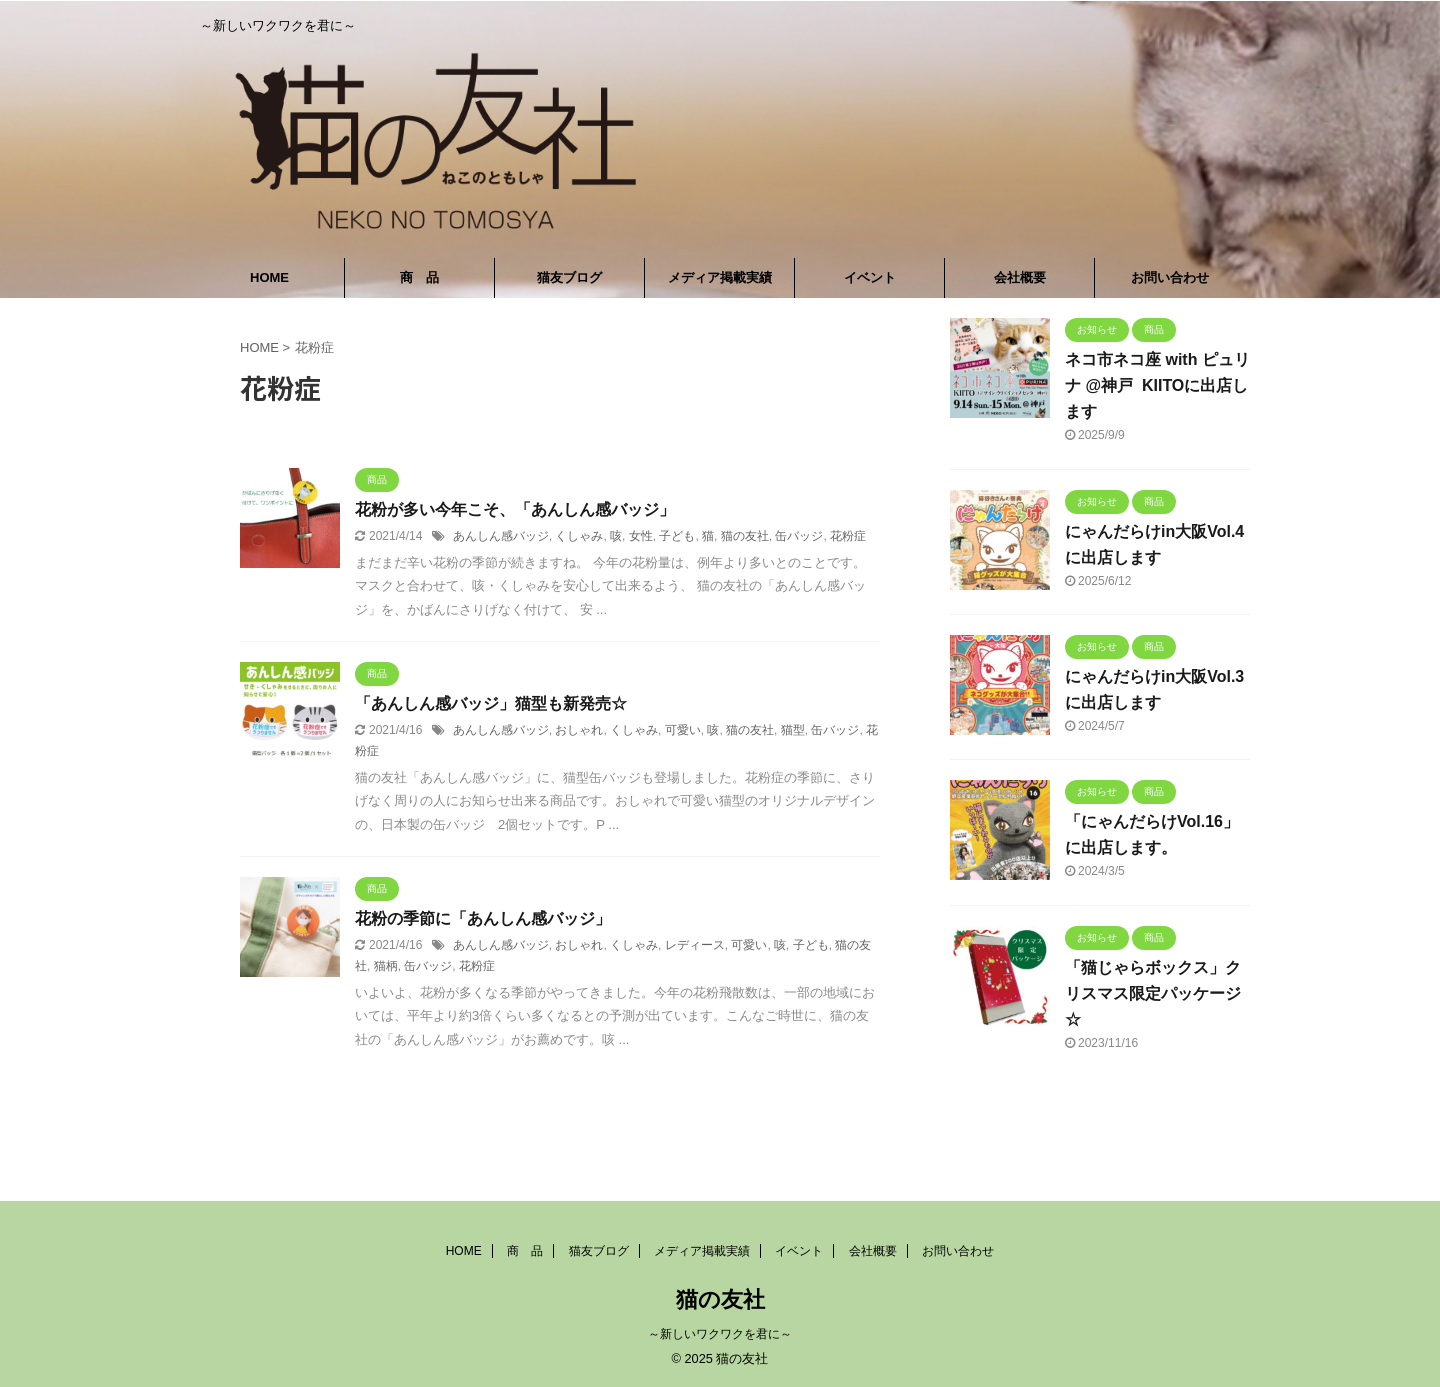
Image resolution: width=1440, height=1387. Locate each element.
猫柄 (386, 966)
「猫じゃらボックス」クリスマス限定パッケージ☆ (1153, 993)
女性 (641, 536)
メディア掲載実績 (720, 277)
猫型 (793, 730)
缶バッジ (799, 536)
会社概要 (1020, 277)
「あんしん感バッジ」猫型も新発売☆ (491, 703)
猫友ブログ (569, 277)
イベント (870, 277)
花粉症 (848, 536)
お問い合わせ (1170, 277)
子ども (677, 536)
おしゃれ (579, 730)
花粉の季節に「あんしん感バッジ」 (483, 918)
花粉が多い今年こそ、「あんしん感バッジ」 (515, 509)
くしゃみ (579, 536)
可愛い (683, 730)
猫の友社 (745, 536)
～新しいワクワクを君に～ (720, 1334)
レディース (695, 945)
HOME (269, 277)
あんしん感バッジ (501, 536)
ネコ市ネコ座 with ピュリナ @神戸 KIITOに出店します (1157, 385)
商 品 (419, 277)
